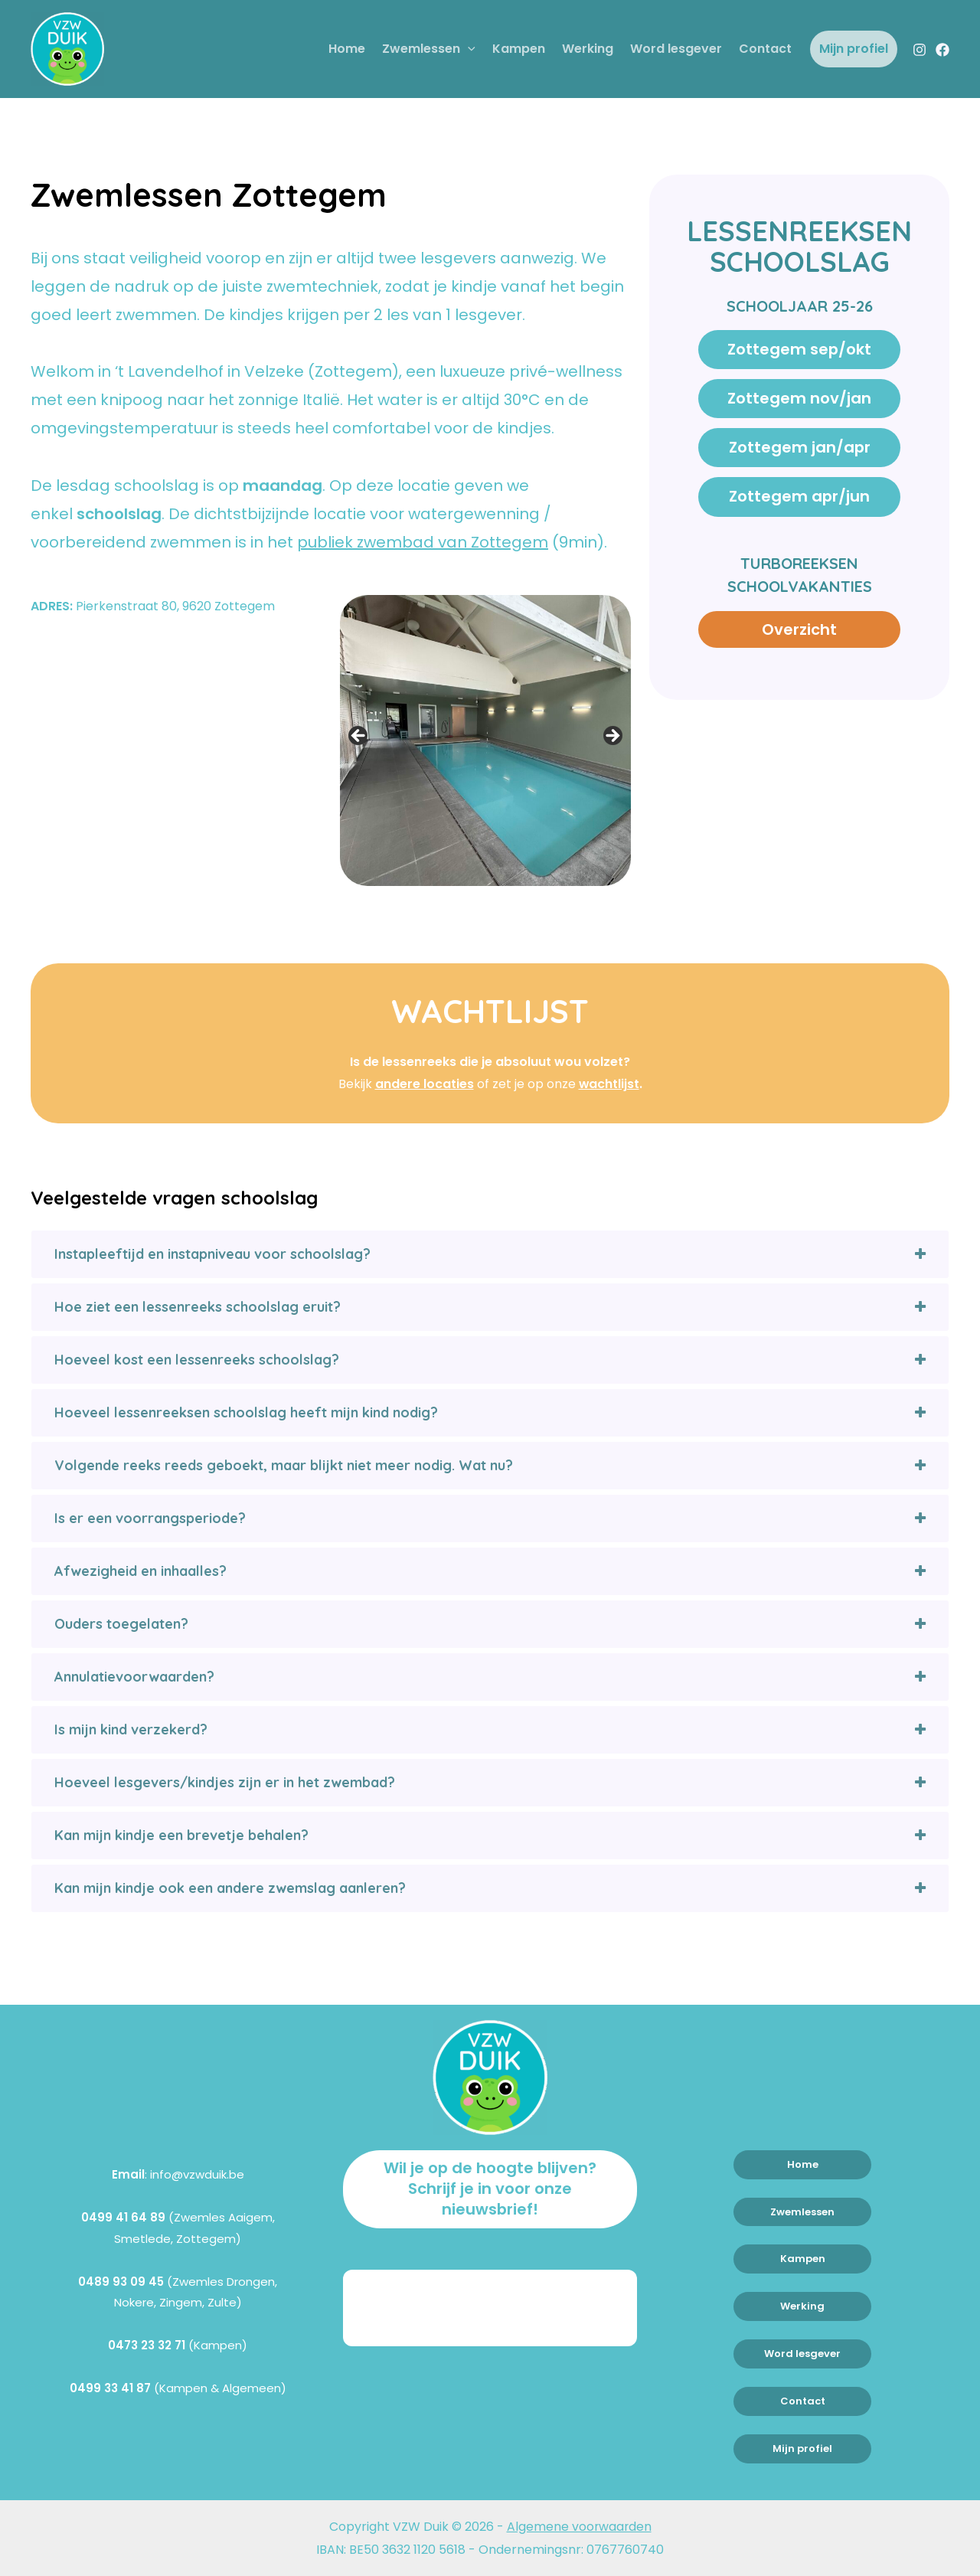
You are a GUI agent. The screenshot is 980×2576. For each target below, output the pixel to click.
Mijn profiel (853, 48)
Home (346, 48)
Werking (587, 48)
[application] (467, 49)
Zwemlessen (428, 49)
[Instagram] (919, 50)
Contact (765, 48)
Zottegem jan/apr (799, 448)
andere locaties (423, 1084)
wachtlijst (608, 1084)
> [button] (611, 736)
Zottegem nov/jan (799, 399)
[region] (485, 740)
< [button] (359, 736)
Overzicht (799, 630)
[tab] (490, 1254)
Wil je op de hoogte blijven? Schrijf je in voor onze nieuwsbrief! (490, 2189)
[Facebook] (942, 50)
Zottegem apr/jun (799, 497)
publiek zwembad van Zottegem (422, 542)
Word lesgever (676, 48)
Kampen (518, 48)
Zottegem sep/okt (799, 350)
